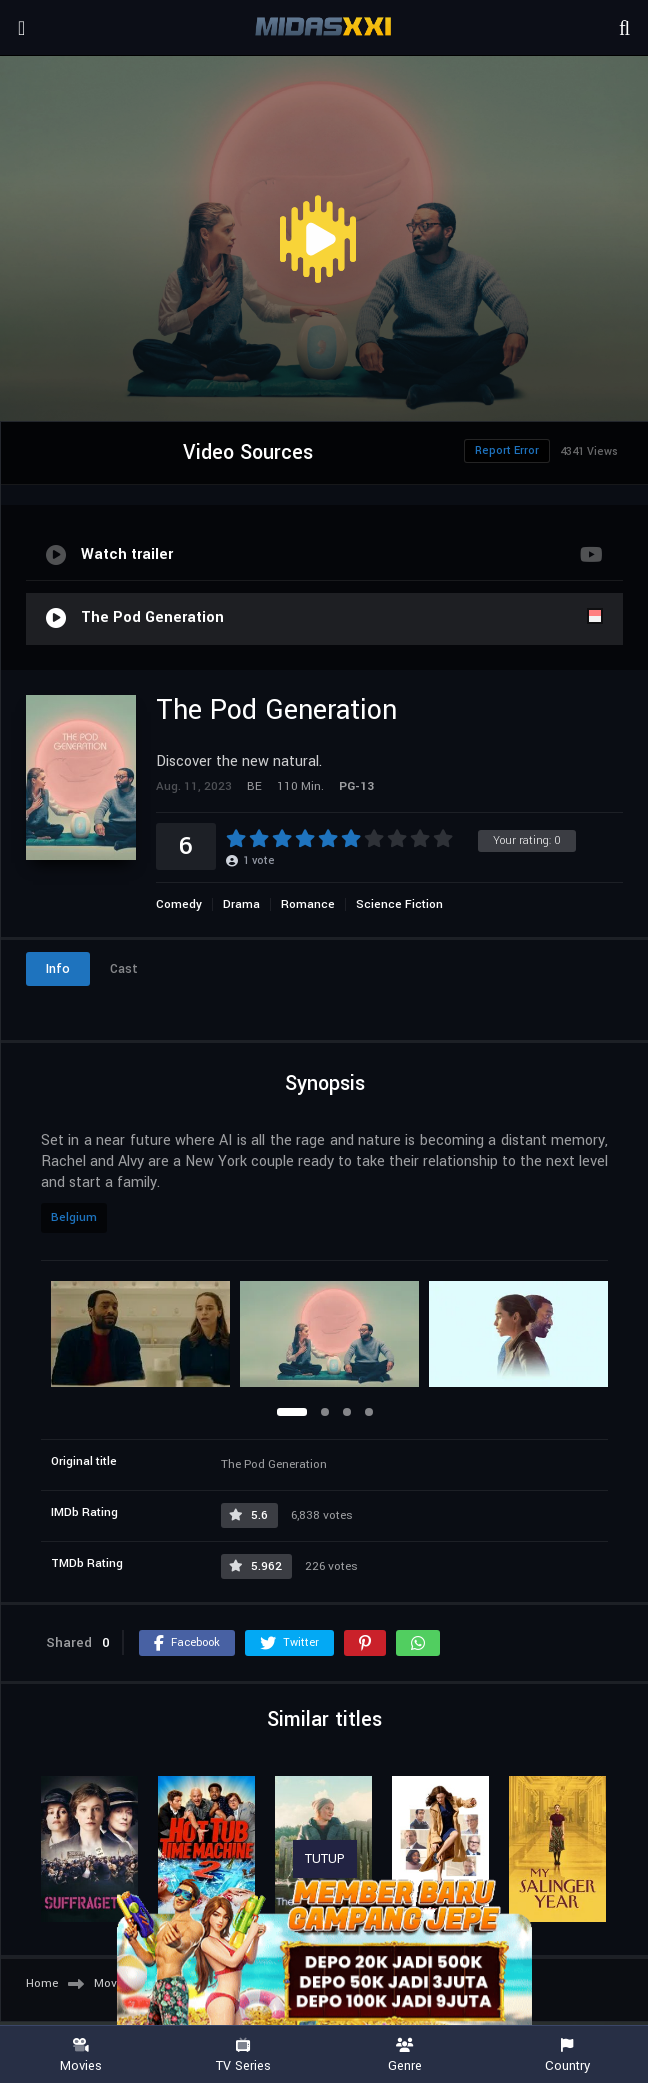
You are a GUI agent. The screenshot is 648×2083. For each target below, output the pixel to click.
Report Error (507, 450)
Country (567, 2055)
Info (58, 969)
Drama (241, 904)
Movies (81, 2055)
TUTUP (325, 1859)
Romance (308, 904)
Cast (124, 969)
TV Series (243, 2055)
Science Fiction (399, 904)
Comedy (179, 904)
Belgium (74, 1217)
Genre (405, 2055)
